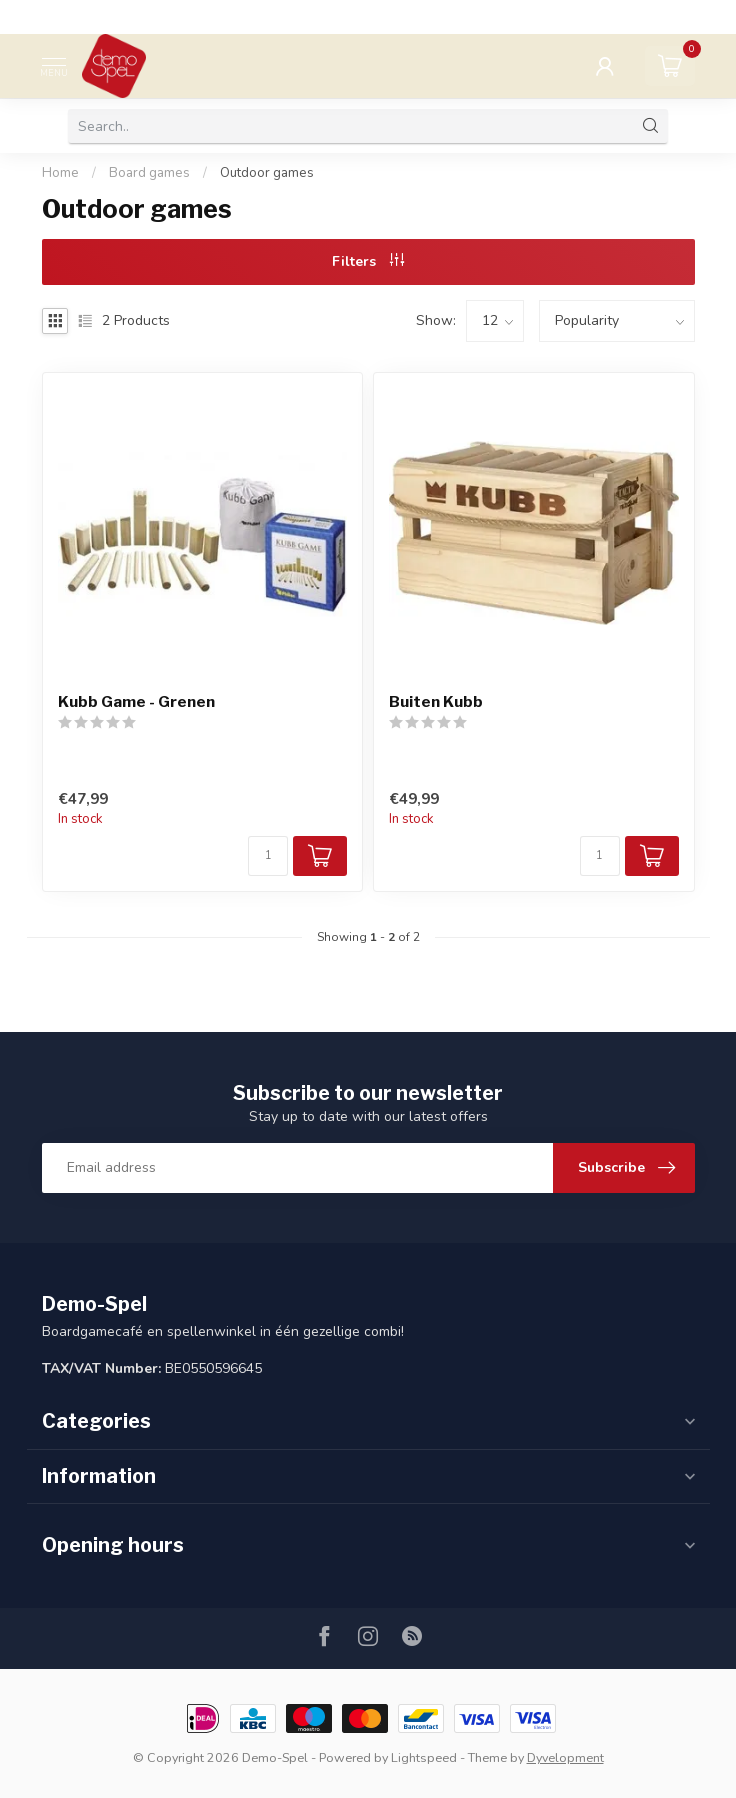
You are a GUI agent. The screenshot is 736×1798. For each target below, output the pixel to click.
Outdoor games (267, 173)
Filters (368, 261)
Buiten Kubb (436, 702)
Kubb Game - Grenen (136, 702)
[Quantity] (268, 856)
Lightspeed (424, 1757)
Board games (149, 173)
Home (60, 173)
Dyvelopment (565, 1757)
